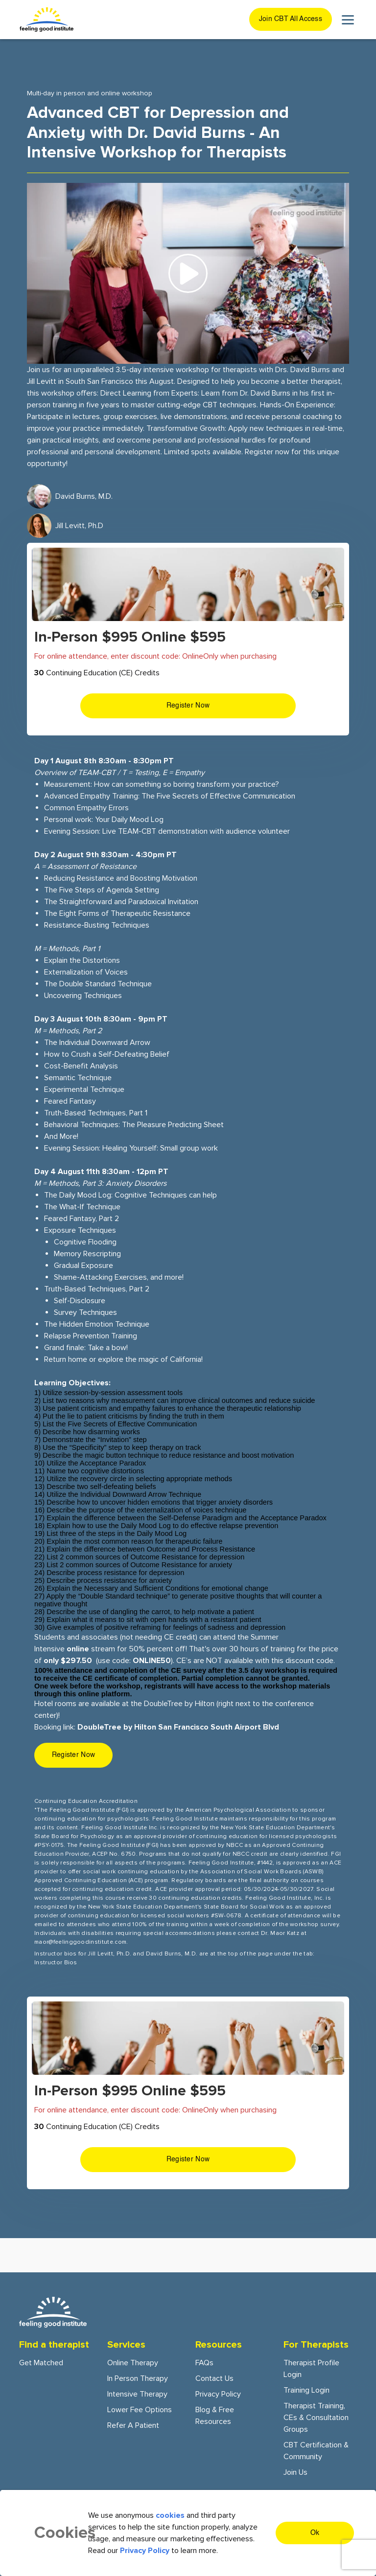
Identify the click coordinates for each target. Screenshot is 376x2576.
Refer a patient (133, 2425)
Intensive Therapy (137, 2394)
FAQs (204, 2363)
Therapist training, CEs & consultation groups (316, 2417)
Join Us (295, 2472)
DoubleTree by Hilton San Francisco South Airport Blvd (178, 1727)
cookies (170, 2515)
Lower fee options (139, 2410)
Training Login (306, 2390)
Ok (315, 2533)
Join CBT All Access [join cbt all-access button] (290, 19)
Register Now (188, 705)
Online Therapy (132, 2363)
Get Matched (41, 2363)
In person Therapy (137, 2378)
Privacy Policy (218, 2394)
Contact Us (214, 2378)
